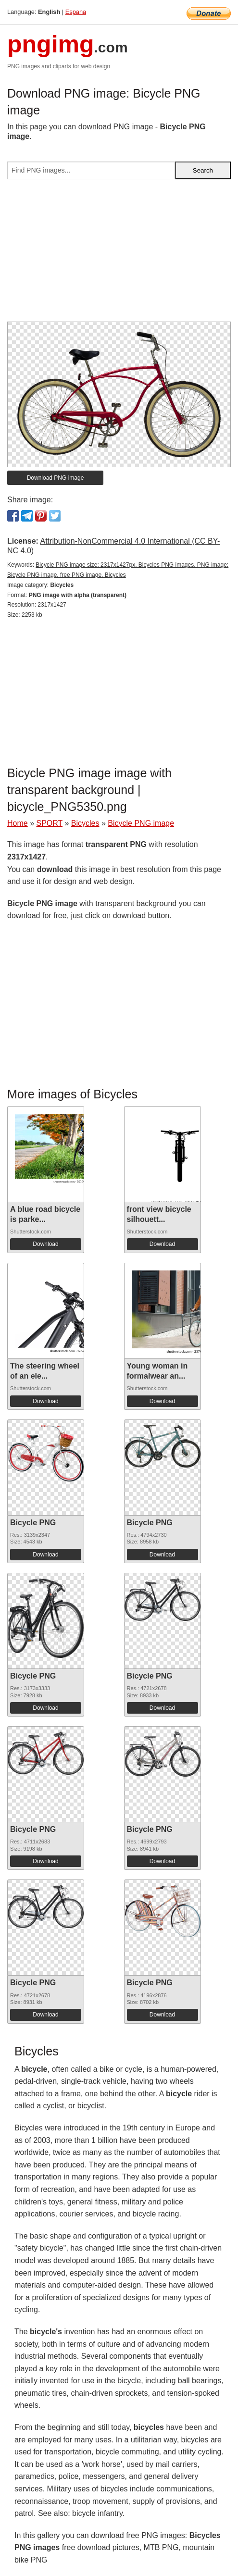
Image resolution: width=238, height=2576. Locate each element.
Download (45, 1244)
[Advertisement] (119, 254)
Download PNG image (55, 477)
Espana (75, 11)
